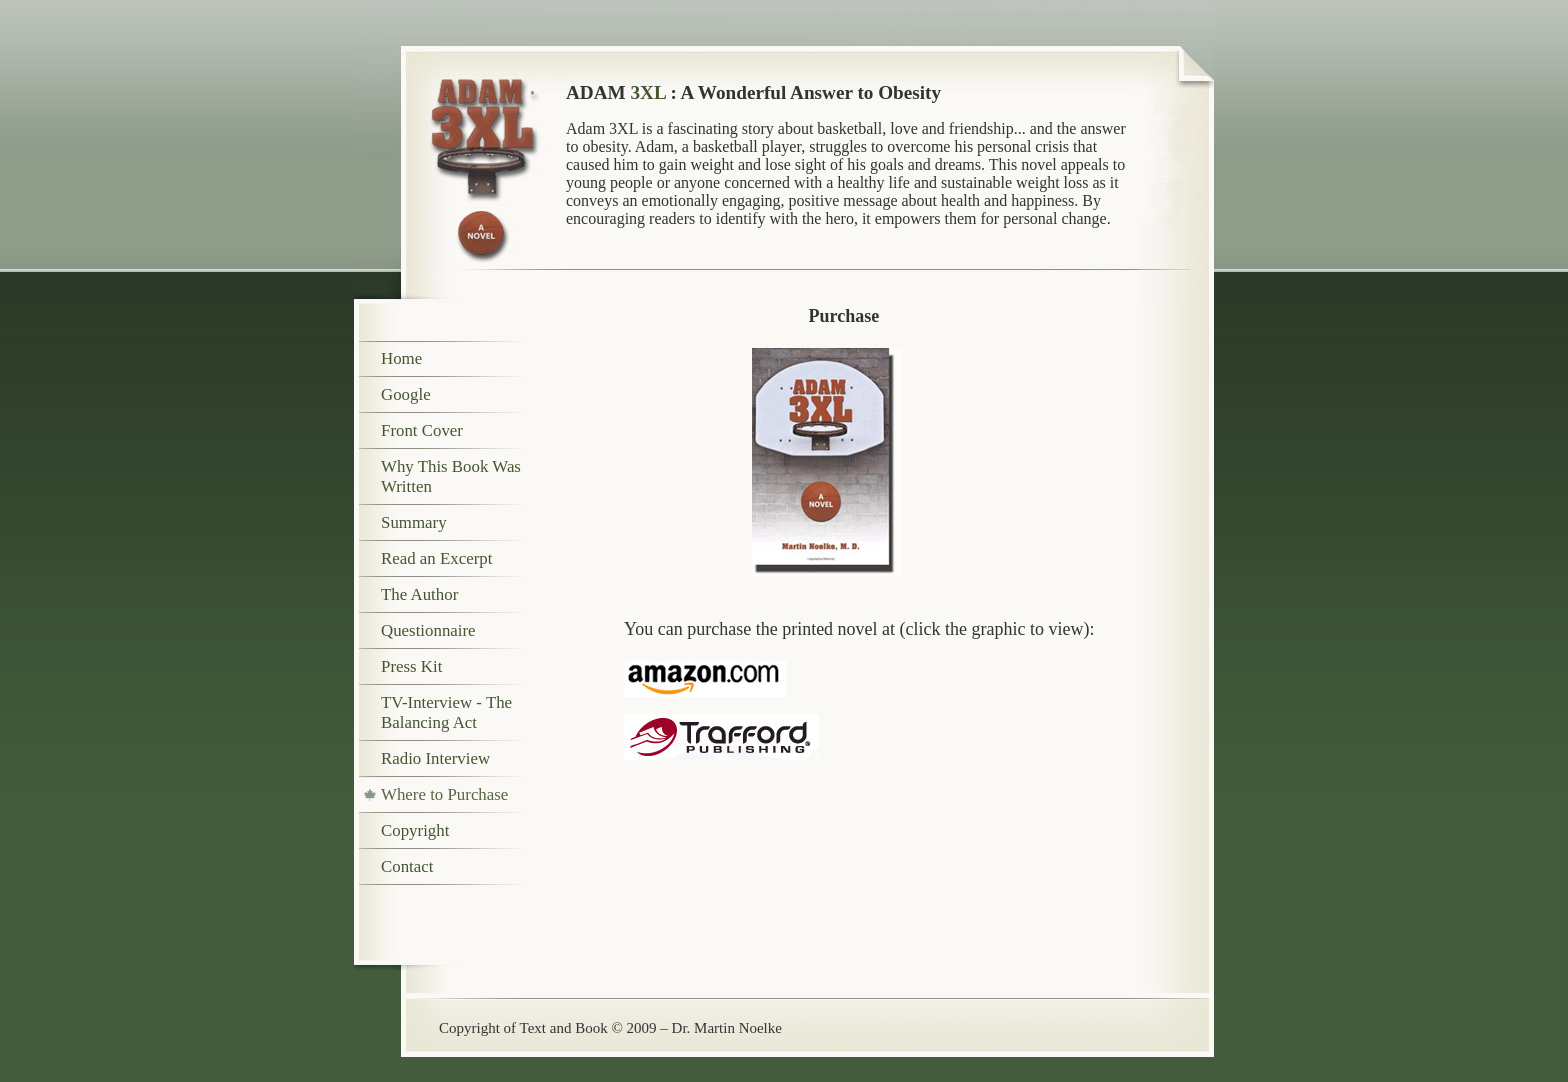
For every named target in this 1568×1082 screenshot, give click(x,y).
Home (401, 358)
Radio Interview (435, 758)
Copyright (415, 830)
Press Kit (411, 666)
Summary (414, 522)
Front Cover (422, 430)
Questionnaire (428, 630)
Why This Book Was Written (451, 476)
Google (406, 394)
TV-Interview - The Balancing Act (446, 712)
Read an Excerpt (436, 558)
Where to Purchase (444, 794)
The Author (419, 594)
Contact (407, 866)
